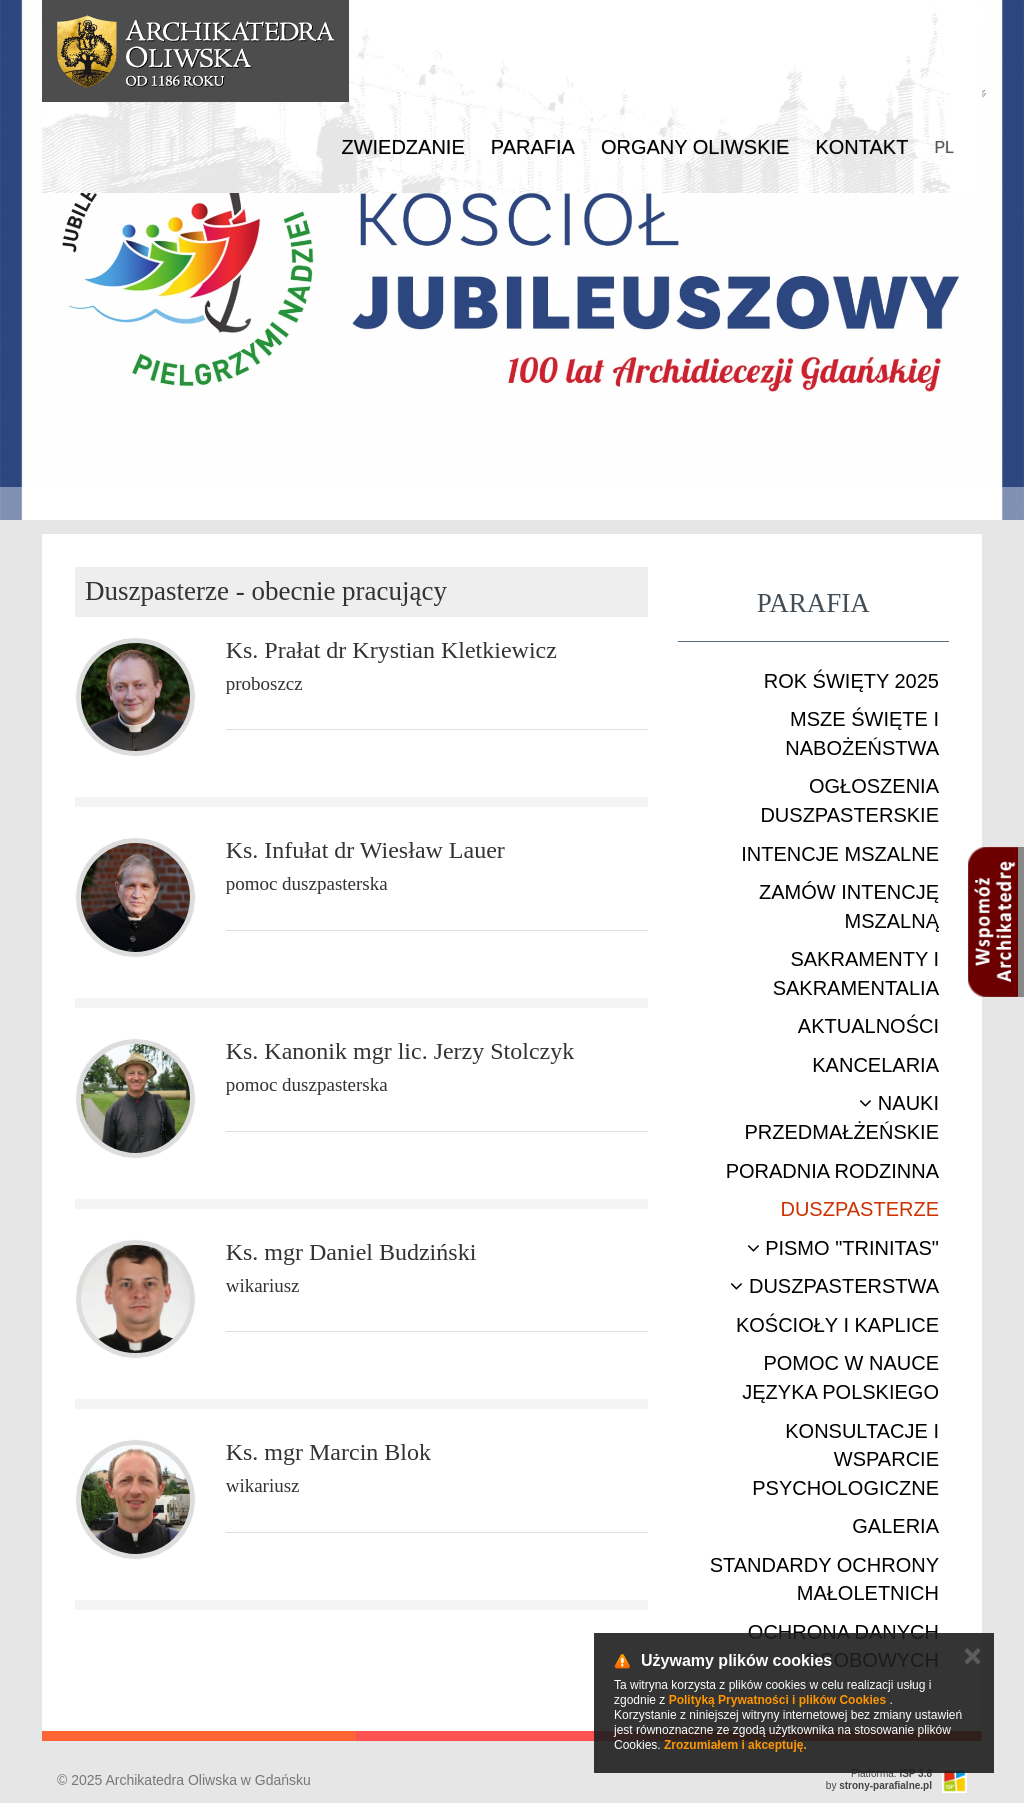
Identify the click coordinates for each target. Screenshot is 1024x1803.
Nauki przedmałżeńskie (842, 1117)
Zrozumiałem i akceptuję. (735, 1745)
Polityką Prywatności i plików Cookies (777, 1700)
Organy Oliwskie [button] (695, 147)
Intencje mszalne (840, 854)
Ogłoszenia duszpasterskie (849, 800)
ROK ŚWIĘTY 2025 (851, 681)
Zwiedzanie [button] (402, 147)
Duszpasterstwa (834, 1286)
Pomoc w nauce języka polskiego (840, 1377)
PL (944, 147)
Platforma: (891, 1773)
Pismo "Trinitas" (843, 1248)
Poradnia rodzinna (832, 1171)
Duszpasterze (859, 1209)
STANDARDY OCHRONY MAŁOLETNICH (824, 1579)
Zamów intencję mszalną (849, 906)
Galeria (895, 1526)
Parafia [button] (533, 147)
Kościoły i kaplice (837, 1325)
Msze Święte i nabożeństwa (862, 733)
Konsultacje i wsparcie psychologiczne (845, 1459)
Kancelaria (875, 1065)
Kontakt (861, 147)
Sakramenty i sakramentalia (856, 973)
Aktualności (868, 1026)
